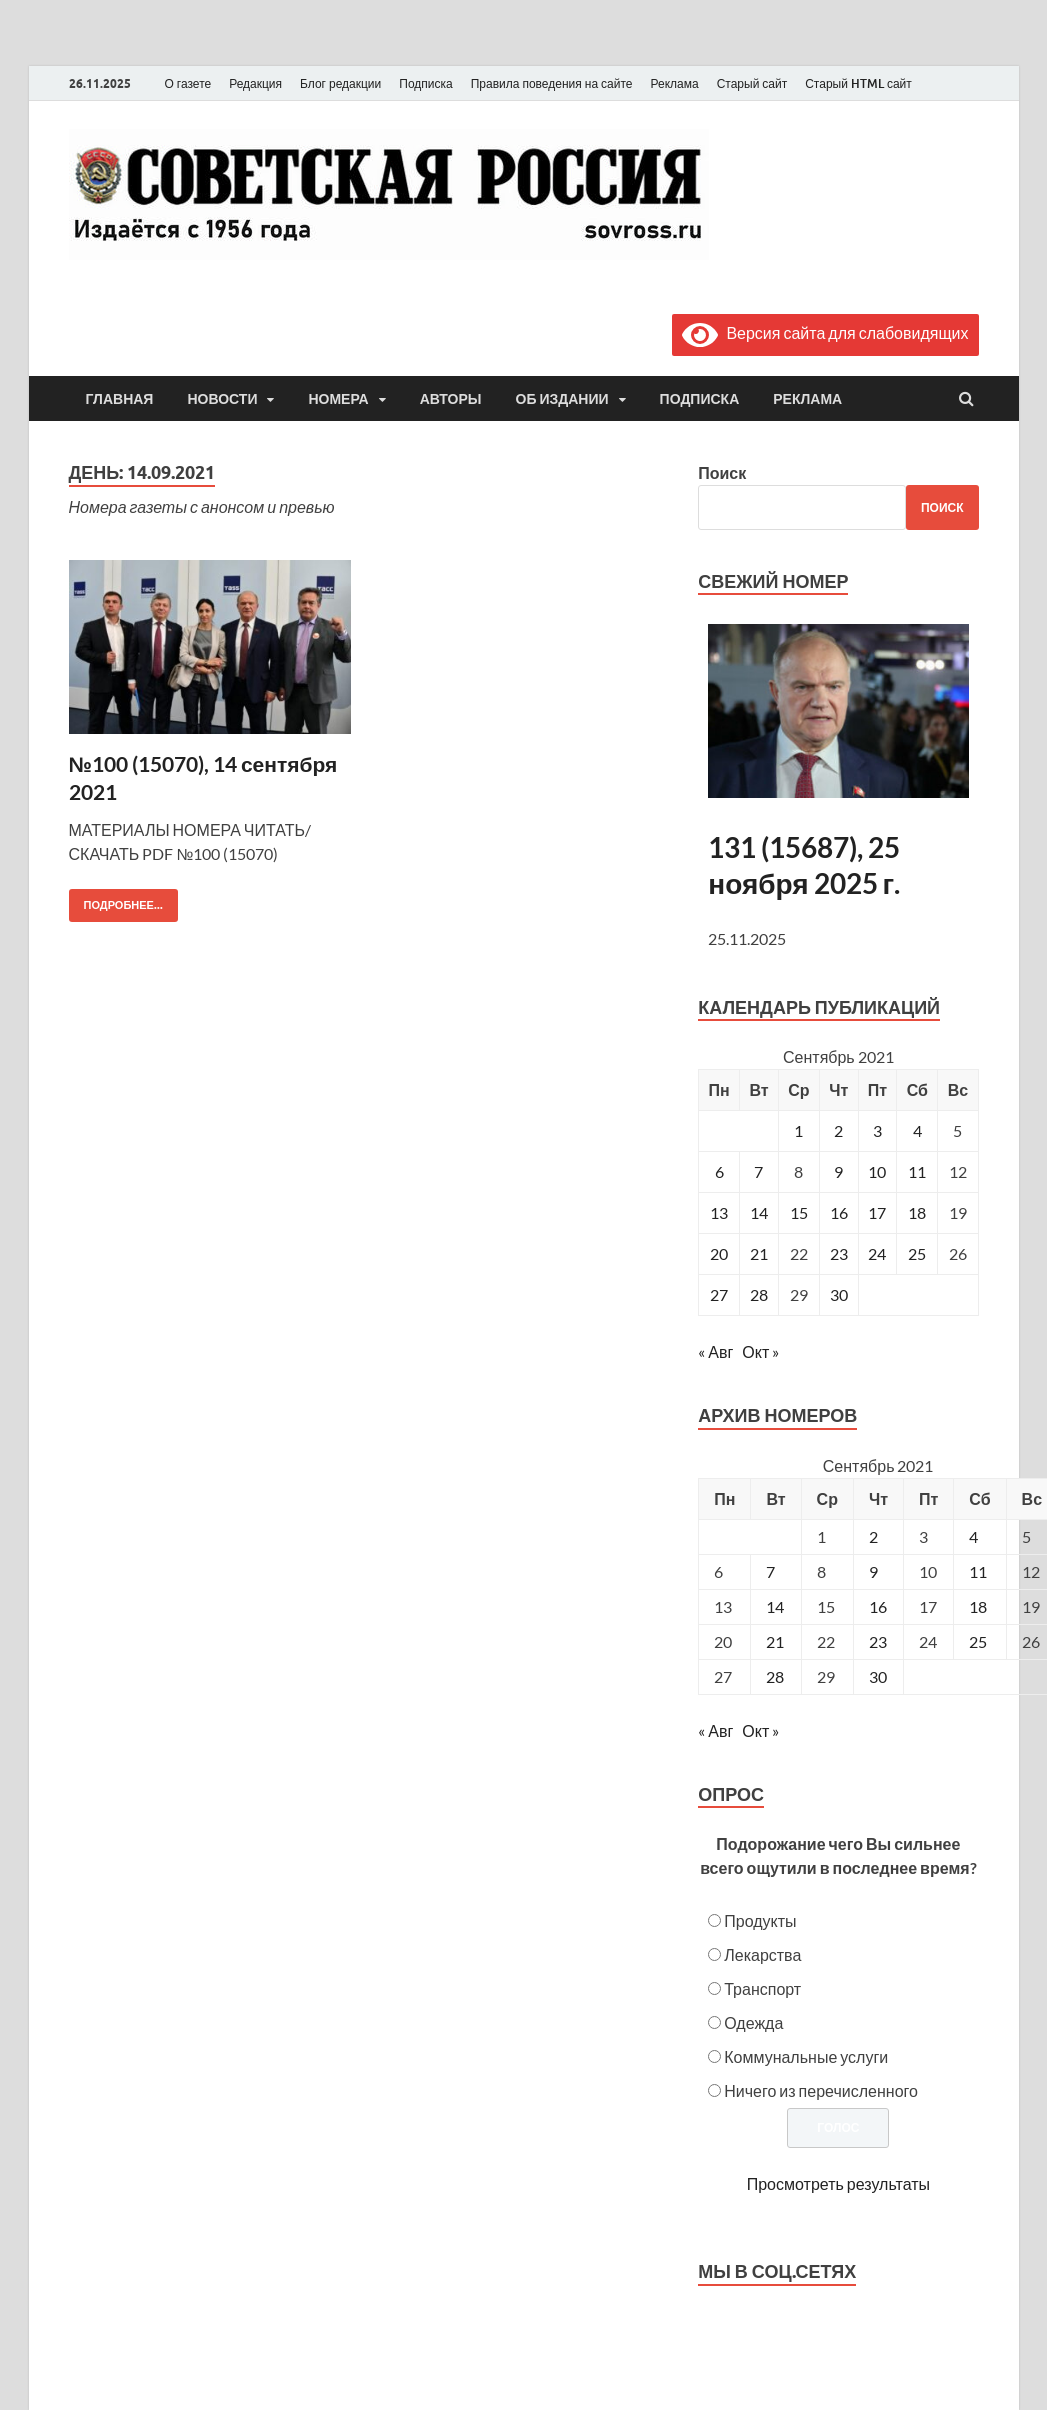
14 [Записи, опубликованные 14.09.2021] (759, 1212)
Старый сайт (752, 83)
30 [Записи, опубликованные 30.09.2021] (839, 1294)
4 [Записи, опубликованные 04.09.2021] (917, 1130)
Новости (222, 399)
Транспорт (762, 1988)
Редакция (255, 83)
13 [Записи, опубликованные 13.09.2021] (719, 1212)
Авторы (451, 399)
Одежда (753, 2022)
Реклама (674, 83)
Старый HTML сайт (858, 83)
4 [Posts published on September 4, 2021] (973, 1536)
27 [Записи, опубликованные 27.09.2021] (719, 1294)
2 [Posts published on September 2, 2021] (873, 1536)
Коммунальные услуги (806, 2056)
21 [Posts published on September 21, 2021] (775, 1641)
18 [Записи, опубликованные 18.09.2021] (917, 1212)
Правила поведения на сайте (552, 83)
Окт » (760, 1351)
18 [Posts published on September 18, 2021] (978, 1606)
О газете (188, 83)
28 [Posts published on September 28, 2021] (775, 1676)
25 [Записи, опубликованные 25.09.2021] (917, 1253)
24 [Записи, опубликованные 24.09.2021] (877, 1253)
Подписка (425, 83)
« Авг (715, 1351)
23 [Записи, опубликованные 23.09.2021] (839, 1253)
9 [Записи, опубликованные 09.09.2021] (838, 1171)
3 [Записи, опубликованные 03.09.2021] (877, 1130)
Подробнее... (116, 900)
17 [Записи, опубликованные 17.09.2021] (877, 1212)
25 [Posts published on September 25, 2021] (978, 1641)
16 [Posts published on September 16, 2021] (878, 1606)
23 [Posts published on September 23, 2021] (878, 1641)
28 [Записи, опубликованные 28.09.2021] (759, 1294)
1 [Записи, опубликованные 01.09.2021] (798, 1130)
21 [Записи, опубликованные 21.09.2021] (759, 1253)
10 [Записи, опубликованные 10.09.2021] (877, 1171)
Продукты (760, 1920)
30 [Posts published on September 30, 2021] (878, 1676)
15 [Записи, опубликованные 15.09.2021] (799, 1212)
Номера (338, 399)
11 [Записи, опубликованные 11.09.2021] (917, 1171)
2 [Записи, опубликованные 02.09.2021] (838, 1130)
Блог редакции (340, 83)
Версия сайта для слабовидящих (825, 332)
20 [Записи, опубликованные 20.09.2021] (719, 1253)
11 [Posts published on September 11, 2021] (978, 1571)
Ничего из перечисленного (821, 2090)
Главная (120, 399)
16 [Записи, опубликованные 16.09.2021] (839, 1212)
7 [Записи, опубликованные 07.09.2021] (758, 1171)
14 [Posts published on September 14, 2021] (775, 1606)
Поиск (722, 472)
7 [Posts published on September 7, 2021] (770, 1571)
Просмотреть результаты (838, 2183)
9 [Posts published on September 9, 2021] (873, 1571)
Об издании (562, 399)
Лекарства (762, 1954)
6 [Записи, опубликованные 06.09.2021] (719, 1171)
